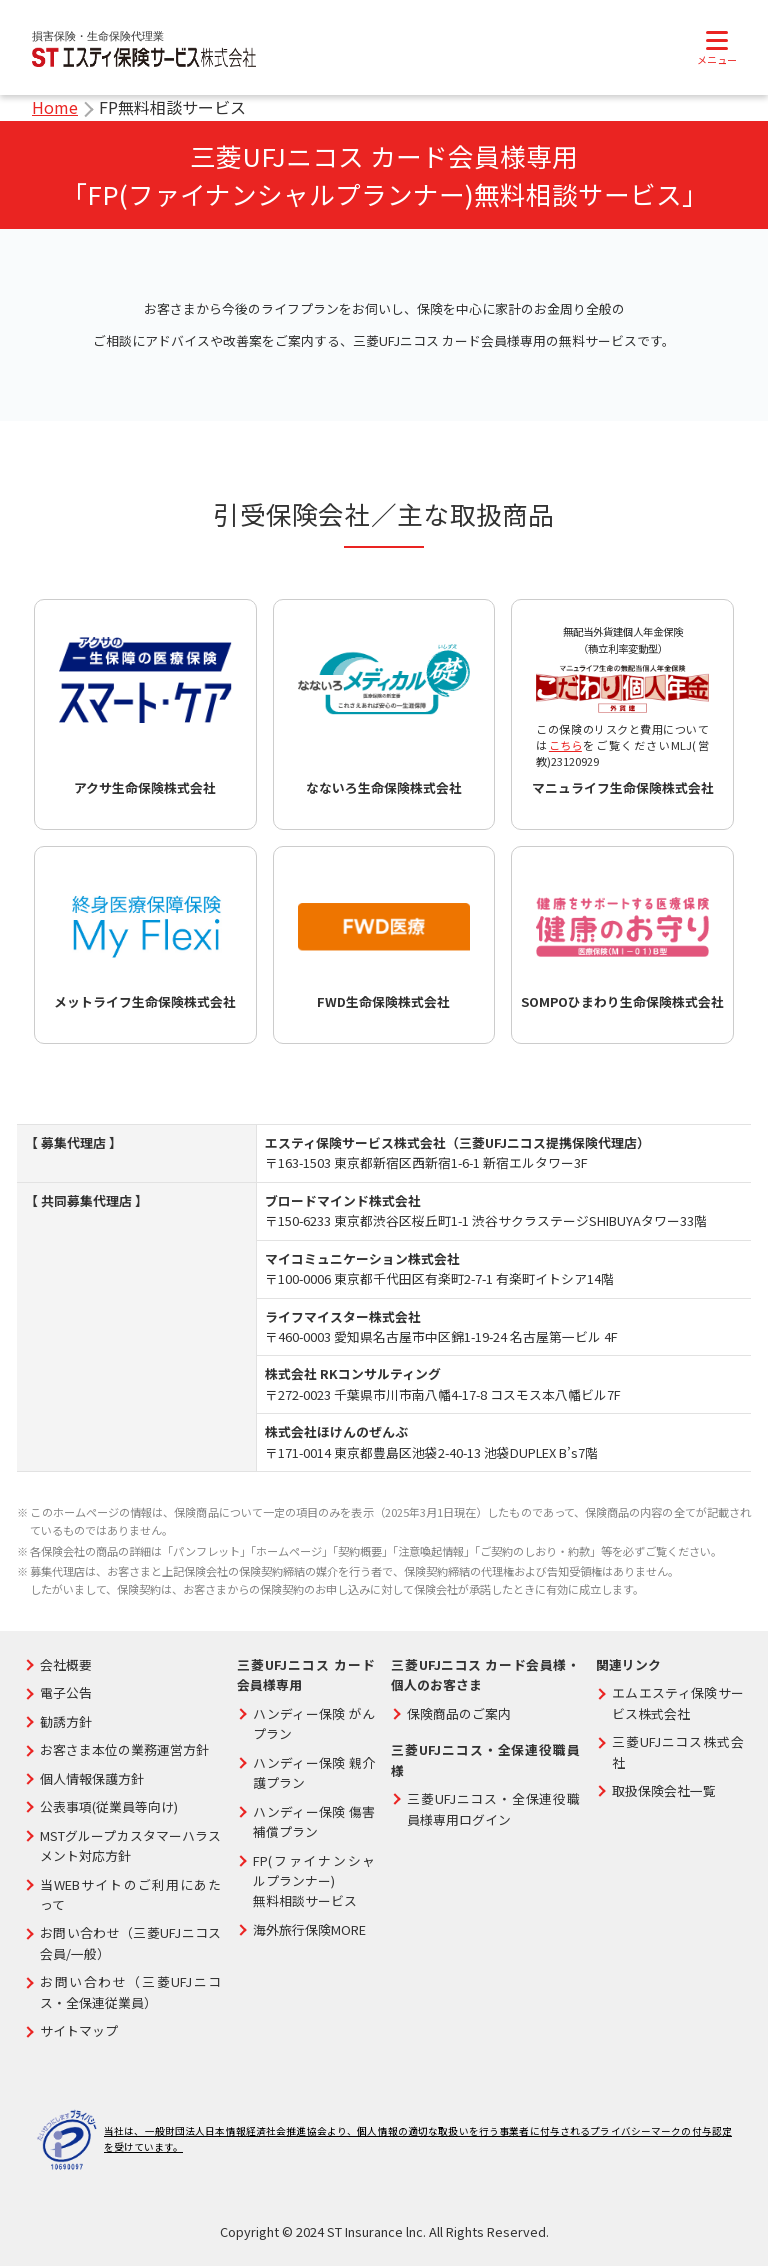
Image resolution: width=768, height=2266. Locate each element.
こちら (565, 745)
